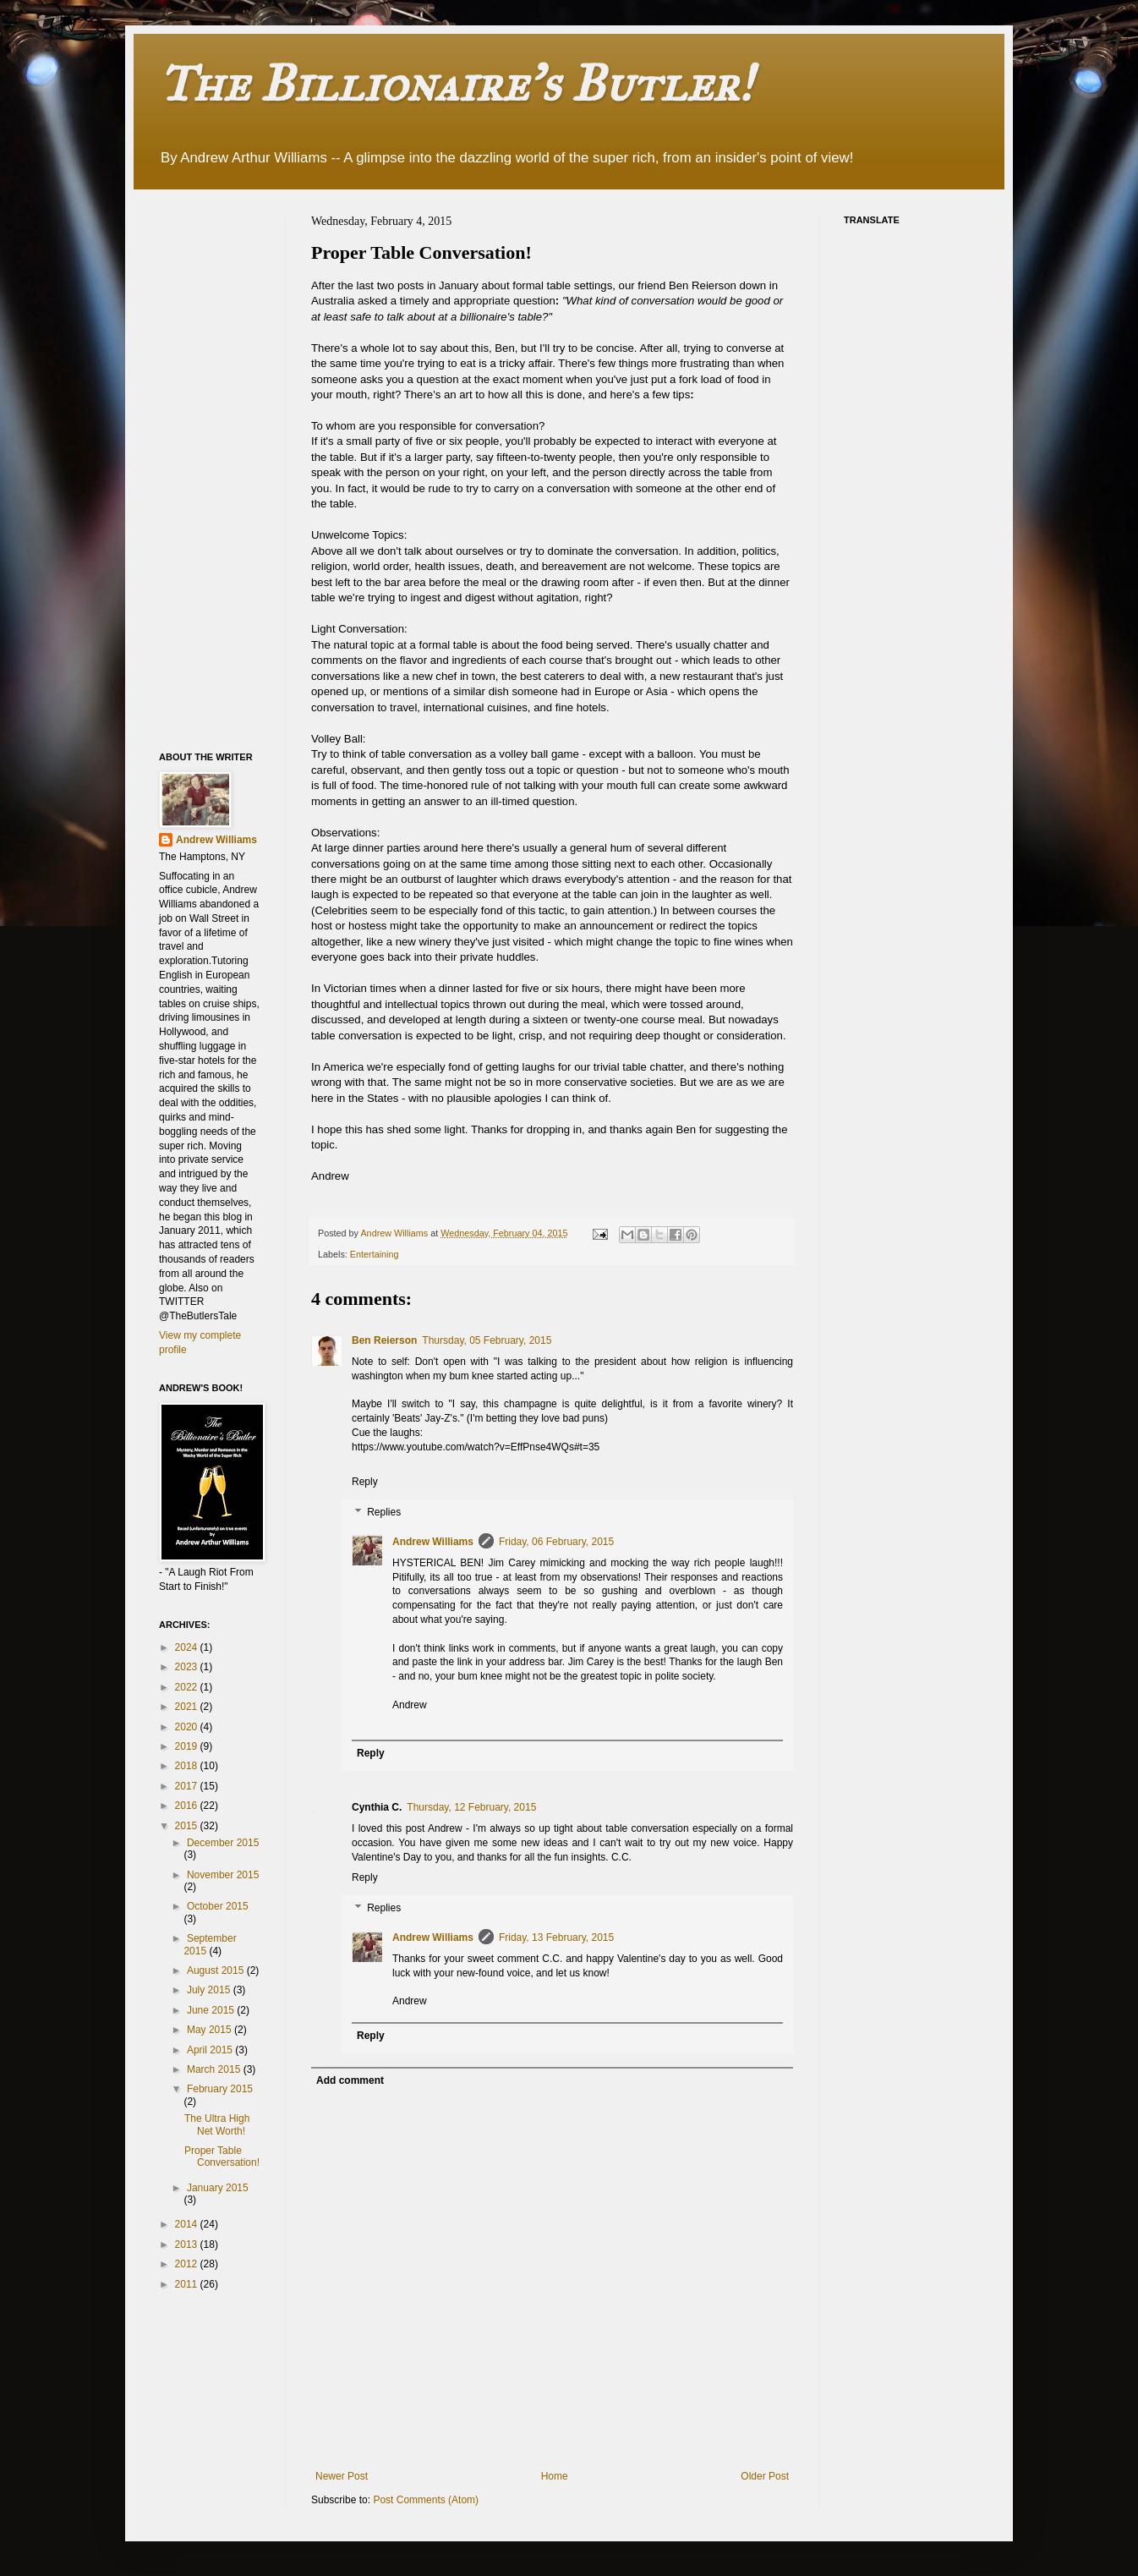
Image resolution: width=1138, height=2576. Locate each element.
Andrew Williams (432, 1542)
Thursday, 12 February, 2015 (471, 1807)
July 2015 (210, 1990)
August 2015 (217, 1970)
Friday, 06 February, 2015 (556, 1542)
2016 (187, 1805)
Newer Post (341, 2476)
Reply (365, 1482)
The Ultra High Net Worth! (216, 2124)
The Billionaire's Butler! (455, 83)
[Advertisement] (226, 468)
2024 (187, 1647)
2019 (187, 1746)
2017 (187, 1786)
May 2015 (210, 2030)
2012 (187, 2264)
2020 (187, 1727)
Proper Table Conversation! (222, 2156)
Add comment (350, 2080)
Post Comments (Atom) (426, 2500)
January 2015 (218, 2188)
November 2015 (223, 1875)
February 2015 (220, 2089)
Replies (384, 1512)
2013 (187, 2244)
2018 (187, 1766)
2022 (187, 1687)
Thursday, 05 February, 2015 (486, 1340)
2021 (187, 1707)
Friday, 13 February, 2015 (556, 1937)
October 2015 (218, 1906)
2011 (187, 2284)
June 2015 (212, 2010)
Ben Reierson (384, 1340)
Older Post (765, 2476)
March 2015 (215, 2069)
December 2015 (223, 1843)
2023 (187, 1667)
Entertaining (374, 1254)
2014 (187, 2224)
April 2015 (211, 2050)
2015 (187, 1826)
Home (554, 2476)
